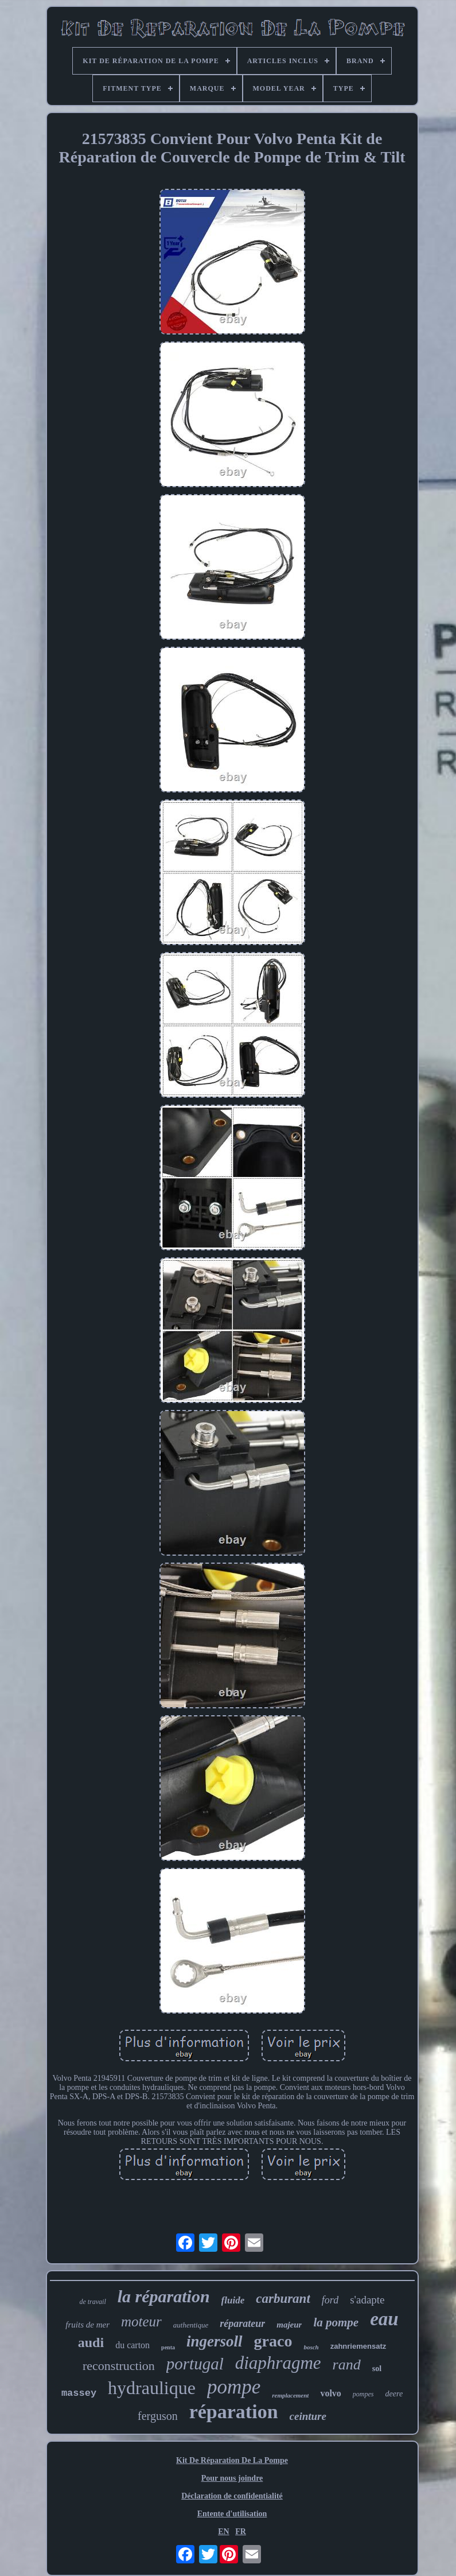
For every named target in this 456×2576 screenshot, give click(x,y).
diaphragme (278, 2363)
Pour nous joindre (232, 2478)
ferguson (158, 2416)
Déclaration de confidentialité (232, 2496)
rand (347, 2364)
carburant (283, 2298)
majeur (289, 2324)
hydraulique (152, 2387)
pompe (233, 2387)
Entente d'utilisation (232, 2513)
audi (91, 2342)
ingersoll (214, 2341)
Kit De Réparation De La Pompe (232, 2460)
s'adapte (367, 2300)
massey (78, 2393)
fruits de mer (87, 2324)
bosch (310, 2347)
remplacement (290, 2395)
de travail (92, 2302)
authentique (190, 2325)
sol (376, 2368)
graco (273, 2341)
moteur (141, 2321)
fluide (233, 2300)
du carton (132, 2345)
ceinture (308, 2416)
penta (168, 2347)
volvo (330, 2393)
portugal (195, 2363)
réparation (233, 2411)
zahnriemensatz (358, 2346)
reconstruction (119, 2366)
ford (330, 2300)
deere (394, 2393)
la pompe (335, 2322)
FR (240, 2531)
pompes (363, 2394)
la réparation (164, 2296)
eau (384, 2319)
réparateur (242, 2323)
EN (223, 2531)
